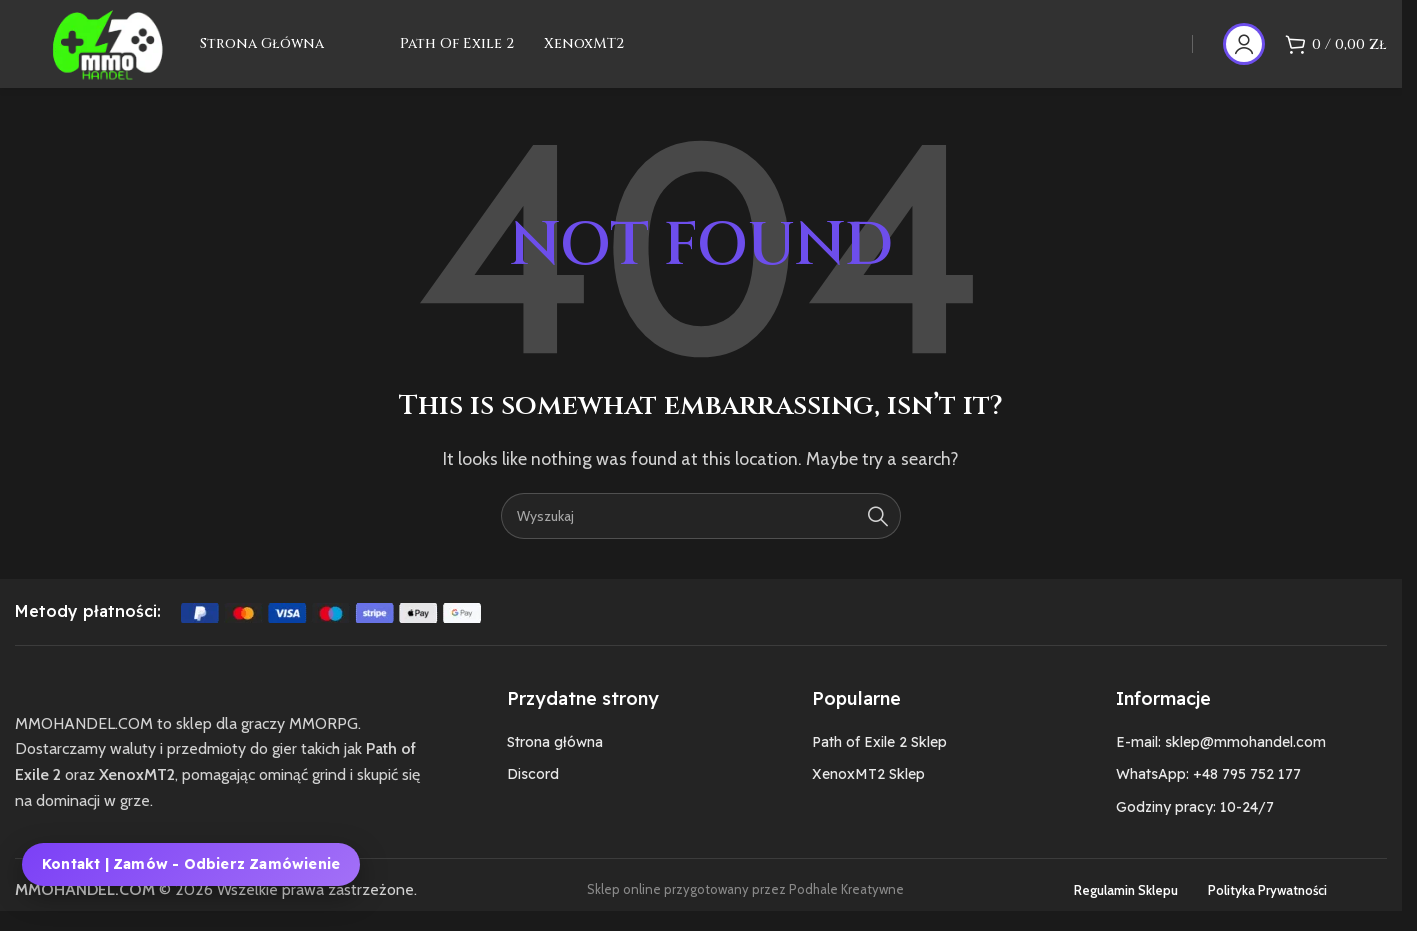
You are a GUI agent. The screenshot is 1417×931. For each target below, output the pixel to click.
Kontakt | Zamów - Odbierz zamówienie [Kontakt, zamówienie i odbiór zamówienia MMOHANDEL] (191, 864)
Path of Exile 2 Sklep (879, 759)
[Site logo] (119, 50)
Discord (533, 792)
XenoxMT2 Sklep (868, 792)
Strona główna (555, 759)
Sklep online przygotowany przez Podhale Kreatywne (745, 907)
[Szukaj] (701, 533)
